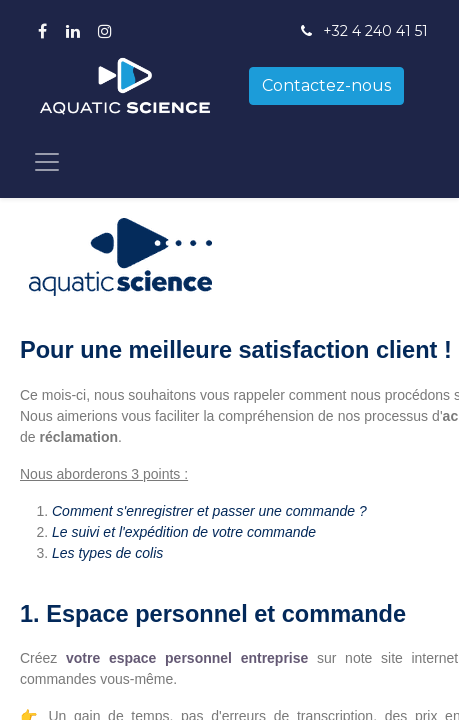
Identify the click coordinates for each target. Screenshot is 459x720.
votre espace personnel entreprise (187, 658)
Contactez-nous (326, 85)
